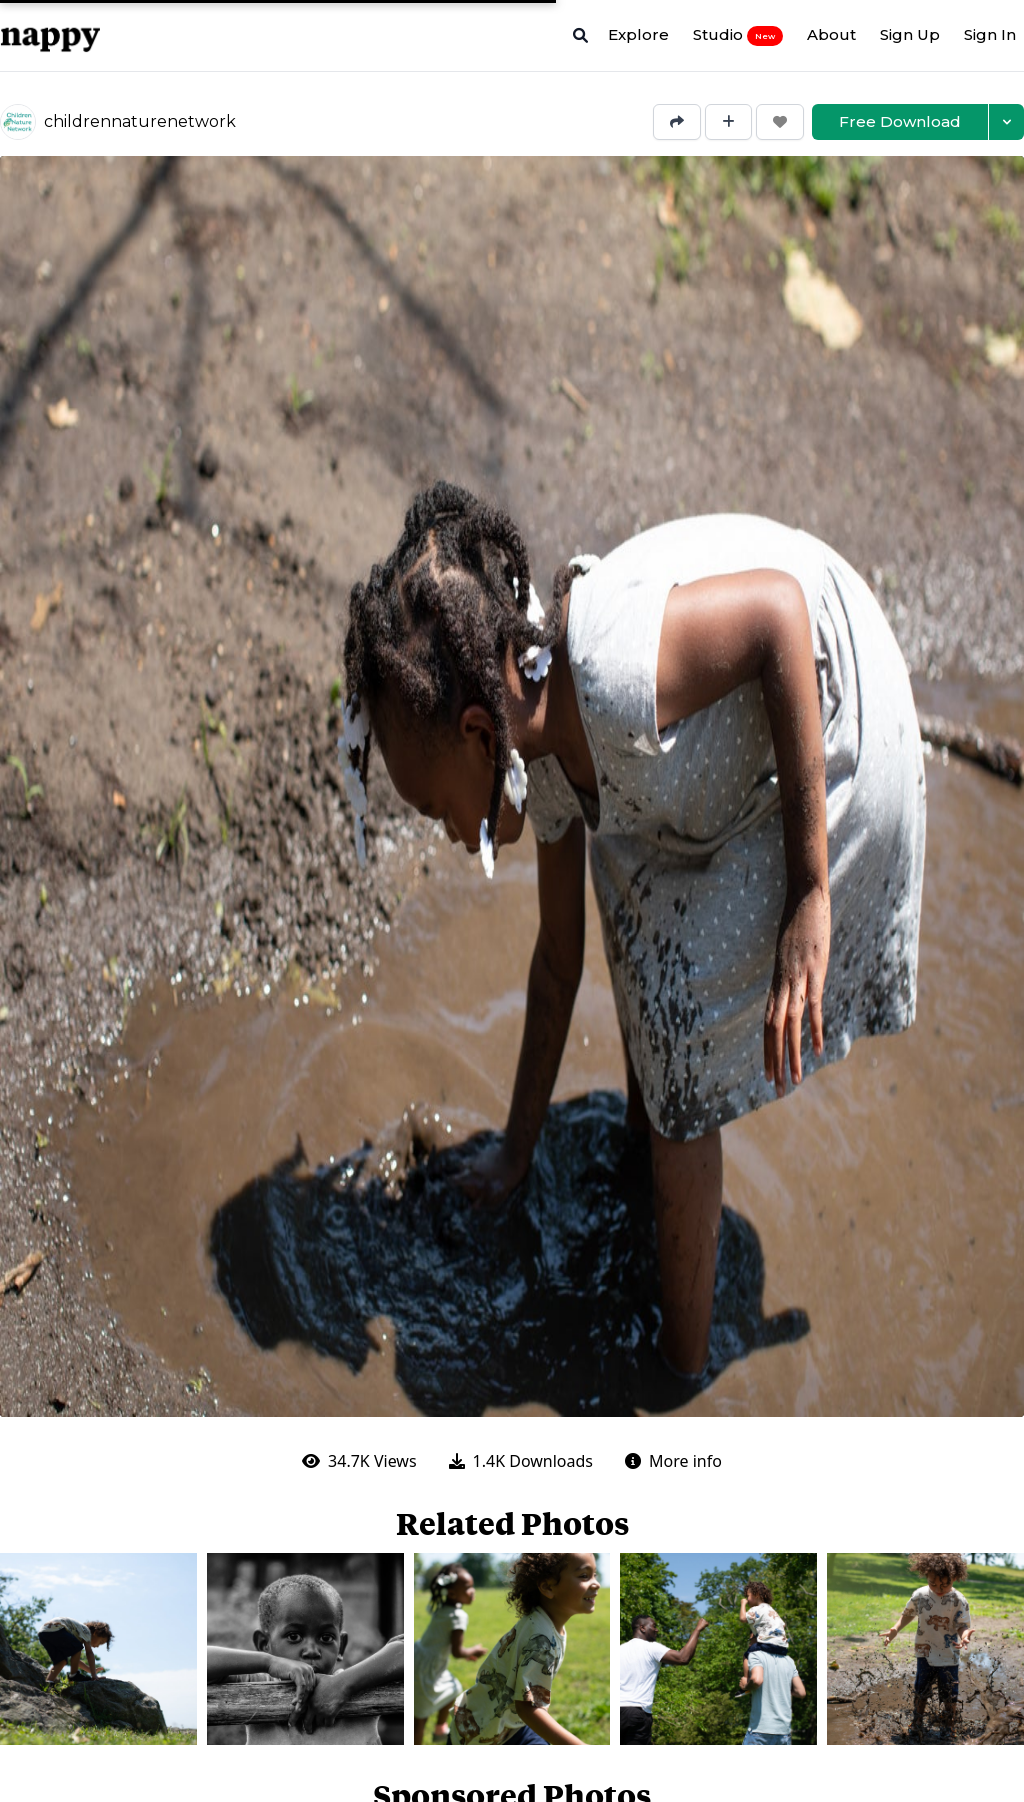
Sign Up (910, 34)
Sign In (990, 34)
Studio (738, 35)
